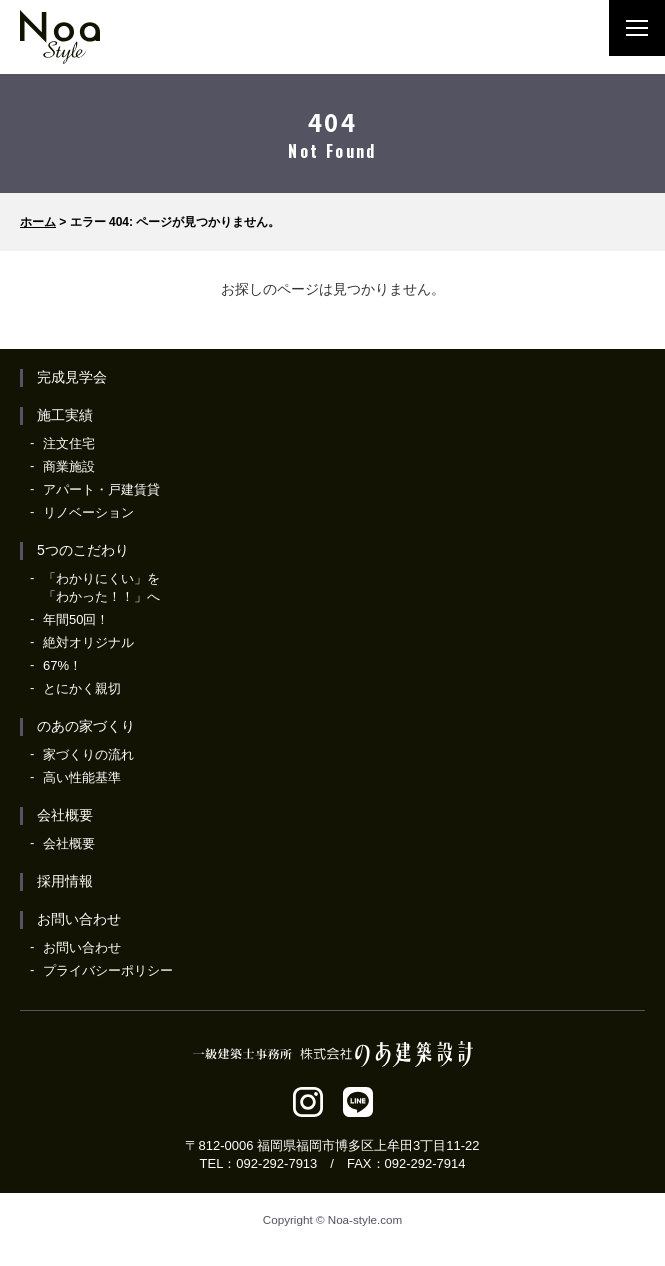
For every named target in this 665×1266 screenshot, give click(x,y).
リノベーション (88, 512)
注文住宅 (69, 443)
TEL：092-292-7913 (259, 1163)
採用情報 (65, 881)
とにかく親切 (82, 688)
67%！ (62, 665)
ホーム (38, 222)
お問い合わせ (79, 919)
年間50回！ (76, 619)
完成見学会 (72, 377)
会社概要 (65, 815)
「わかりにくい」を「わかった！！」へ (101, 587)
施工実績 (65, 415)
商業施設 (69, 466)
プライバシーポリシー (108, 970)
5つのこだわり (83, 550)
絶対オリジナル (88, 642)
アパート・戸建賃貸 (101, 489)
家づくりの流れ (88, 754)
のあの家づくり (86, 726)
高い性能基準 (82, 777)
